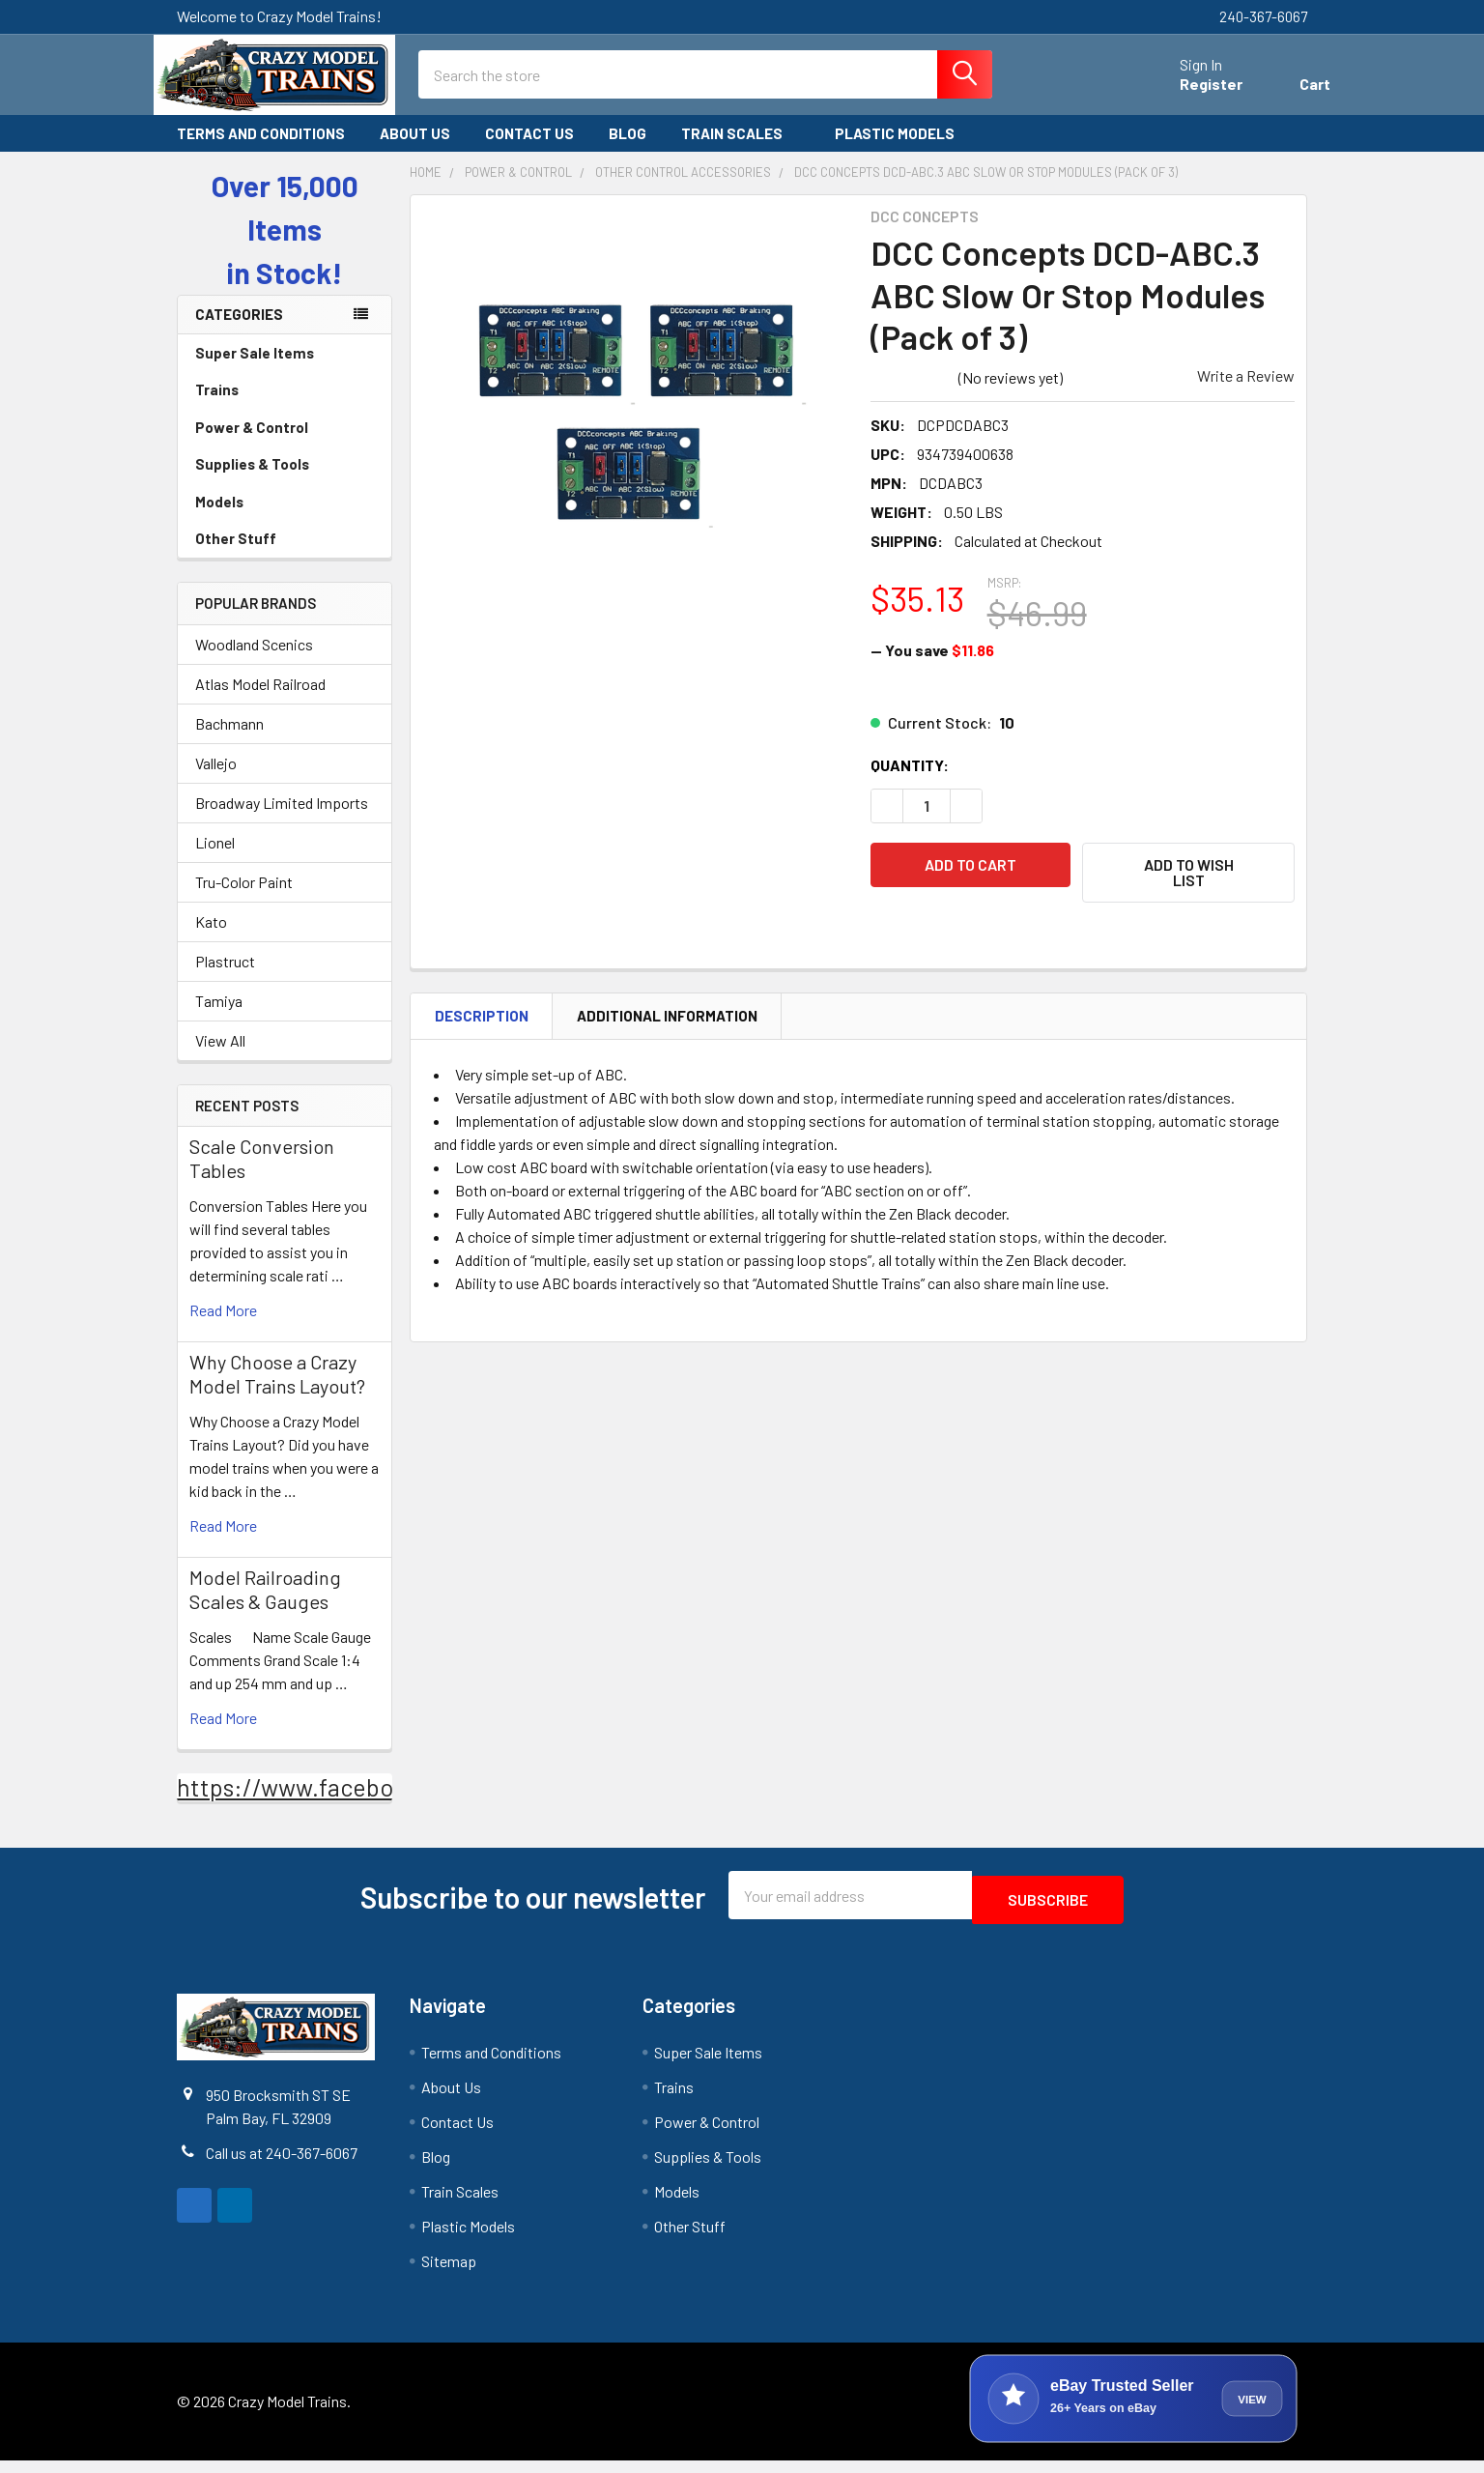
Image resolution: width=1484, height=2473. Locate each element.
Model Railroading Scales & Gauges (265, 1606)
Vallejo (216, 780)
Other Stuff (284, 555)
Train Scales (740, 150)
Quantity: (909, 782)
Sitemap (448, 2273)
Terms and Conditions (261, 150)
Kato (211, 939)
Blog (627, 150)
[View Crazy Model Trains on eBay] (1133, 2411)
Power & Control (284, 444)
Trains (284, 407)
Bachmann (229, 741)
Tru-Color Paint (244, 899)
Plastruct (225, 978)
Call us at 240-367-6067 (281, 2164)
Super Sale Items (284, 370)
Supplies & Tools (284, 481)
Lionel (215, 859)
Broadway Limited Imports (281, 820)
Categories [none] (239, 331)
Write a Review (1246, 393)
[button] (1188, 890)
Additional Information (667, 1026)
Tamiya (219, 1018)
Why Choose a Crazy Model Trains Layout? (277, 1391)
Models (284, 519)
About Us (415, 150)
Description (481, 1026)
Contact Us (529, 150)
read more (223, 1327)
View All (220, 1058)
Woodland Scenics (254, 661)
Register (1187, 95)
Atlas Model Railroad (260, 701)
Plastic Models (903, 150)
